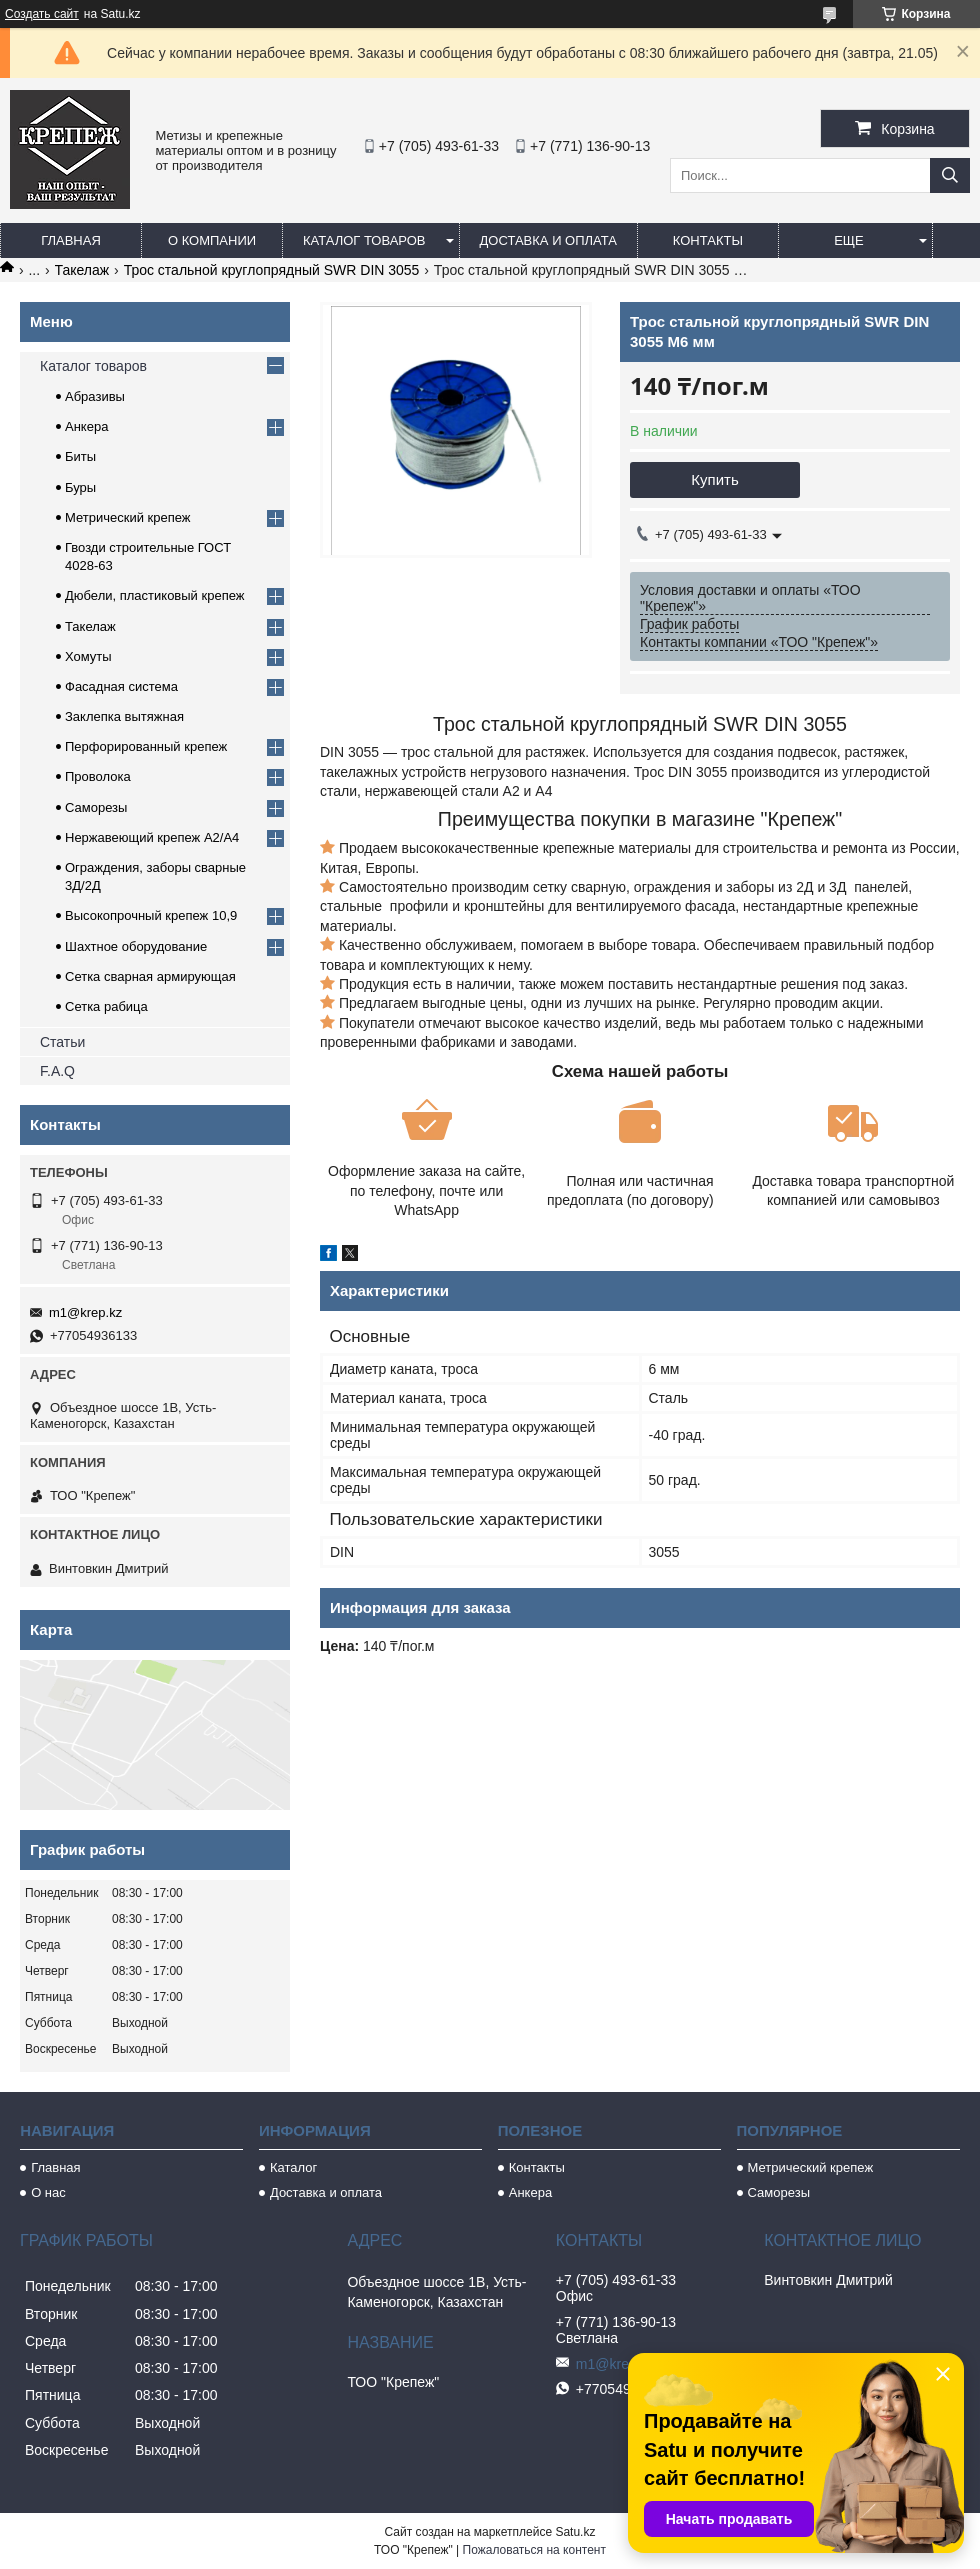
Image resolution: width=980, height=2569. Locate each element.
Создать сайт (42, 14)
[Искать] (950, 175)
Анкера (86, 426)
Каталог (293, 2167)
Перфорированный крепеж (146, 746)
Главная (71, 240)
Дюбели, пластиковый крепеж (154, 595)
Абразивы (95, 396)
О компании (212, 240)
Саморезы (96, 807)
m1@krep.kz (85, 1312)
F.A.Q (57, 1071)
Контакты (708, 240)
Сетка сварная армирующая (150, 976)
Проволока (98, 776)
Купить (714, 479)
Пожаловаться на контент (534, 2550)
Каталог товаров (364, 240)
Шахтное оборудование (136, 946)
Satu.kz (575, 2532)
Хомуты (88, 656)
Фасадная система (121, 686)
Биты (80, 456)
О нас (48, 2192)
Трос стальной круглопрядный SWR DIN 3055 (272, 270)
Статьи (62, 1042)
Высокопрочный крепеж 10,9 (151, 915)
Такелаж (82, 270)
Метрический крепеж (128, 517)
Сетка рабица (106, 1006)
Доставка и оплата (548, 240)
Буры (80, 487)
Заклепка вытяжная (124, 716)
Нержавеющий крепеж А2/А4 (152, 837)
